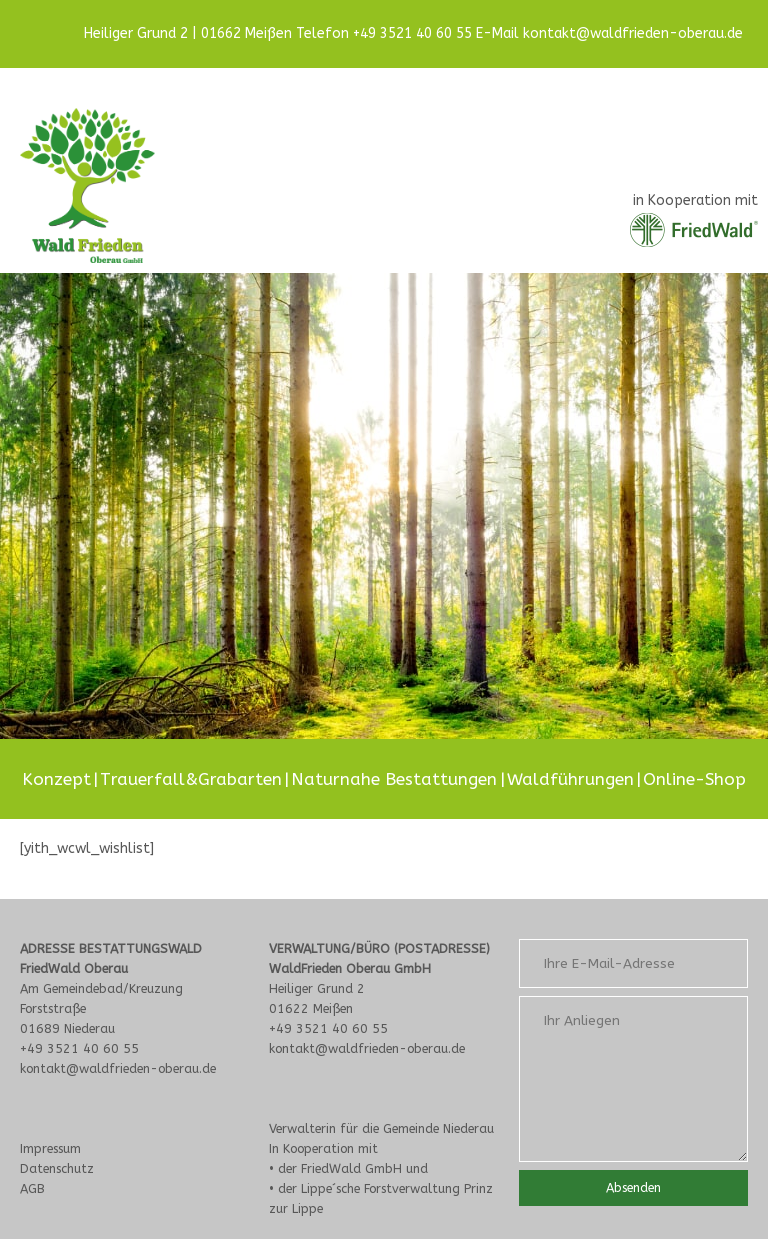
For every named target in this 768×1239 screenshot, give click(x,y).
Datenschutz (57, 1168)
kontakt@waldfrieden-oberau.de (633, 33)
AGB (32, 1188)
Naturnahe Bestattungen (394, 779)
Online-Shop (694, 779)
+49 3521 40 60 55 (412, 33)
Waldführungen (570, 779)
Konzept (56, 779)
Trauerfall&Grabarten (191, 779)
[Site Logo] (87, 185)
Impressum (50, 1148)
